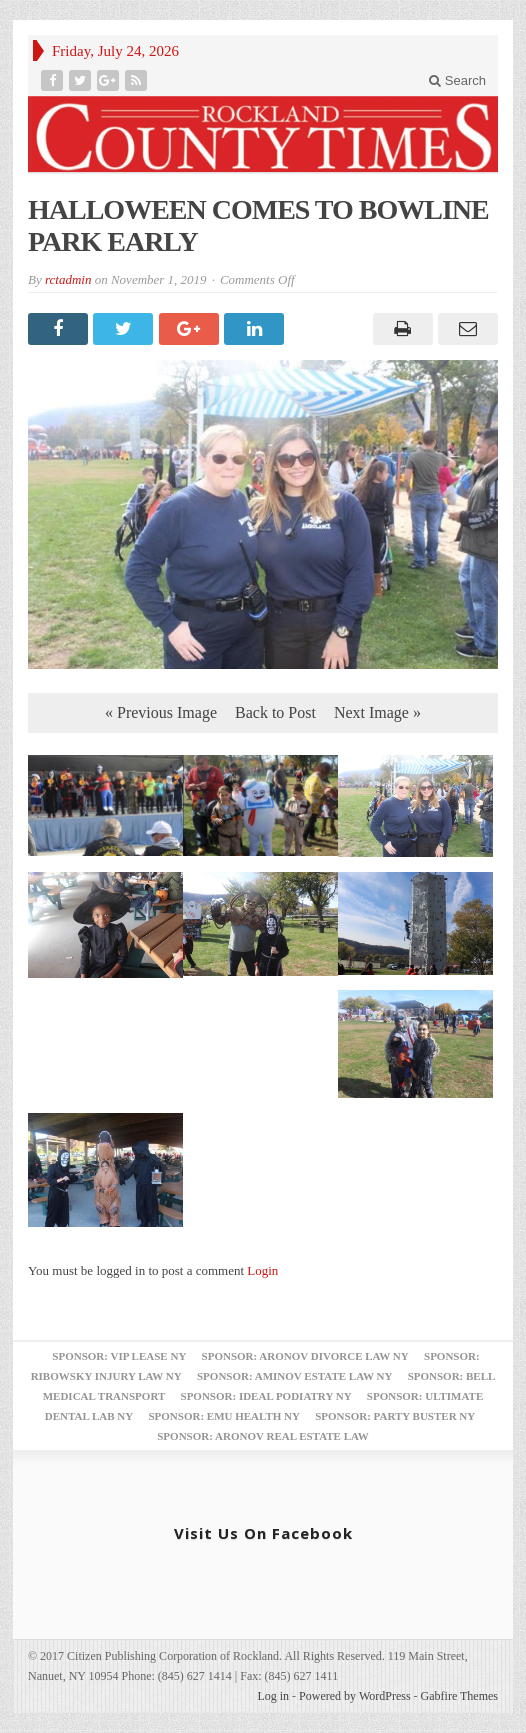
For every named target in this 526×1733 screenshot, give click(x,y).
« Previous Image (161, 712)
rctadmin (68, 279)
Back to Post (275, 712)
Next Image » (377, 712)
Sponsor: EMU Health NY (223, 1416)
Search (457, 80)
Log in (273, 1696)
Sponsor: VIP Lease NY (119, 1356)
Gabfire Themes (459, 1696)
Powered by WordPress (354, 1696)
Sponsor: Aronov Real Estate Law (263, 1436)
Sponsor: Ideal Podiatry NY (266, 1396)
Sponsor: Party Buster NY (395, 1416)
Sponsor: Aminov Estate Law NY (294, 1376)
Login (262, 1270)
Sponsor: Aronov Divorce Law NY (305, 1356)
